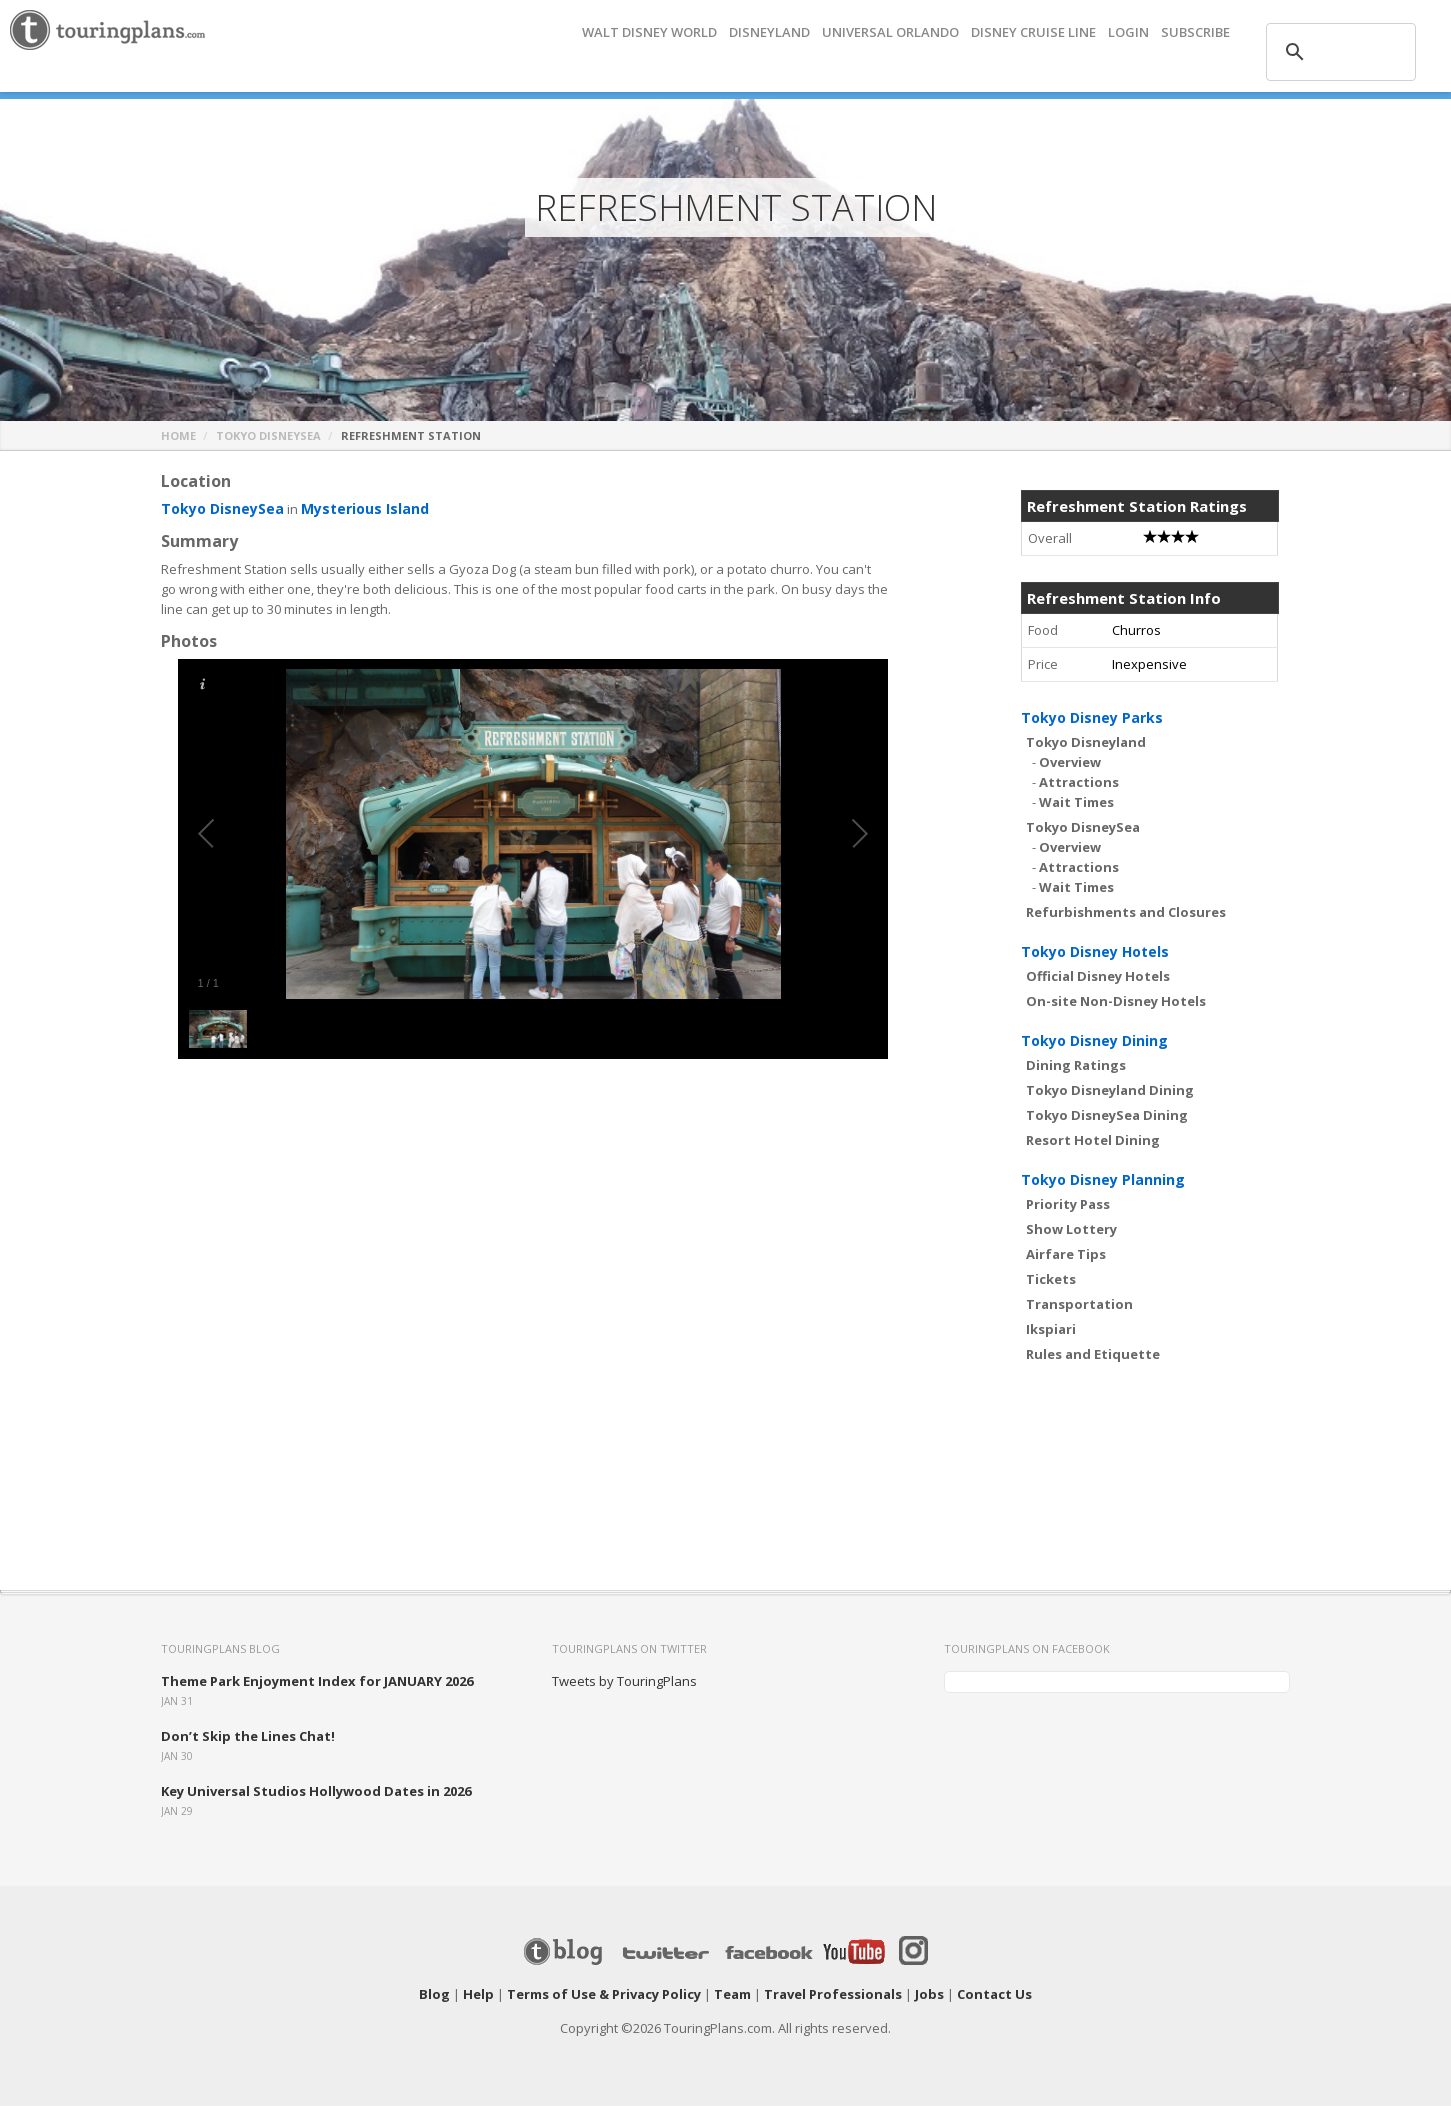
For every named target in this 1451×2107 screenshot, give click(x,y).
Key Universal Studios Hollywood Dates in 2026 (316, 1792)
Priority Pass (1068, 1205)
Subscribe (1195, 32)
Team (732, 1995)
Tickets (1051, 1280)
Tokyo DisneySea (268, 436)
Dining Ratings (1076, 1066)
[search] (1338, 52)
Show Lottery (1071, 1230)
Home (178, 436)
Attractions (1079, 783)
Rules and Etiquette (1093, 1355)
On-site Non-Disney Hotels (1116, 1002)
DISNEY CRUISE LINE (1033, 32)
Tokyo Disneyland (1086, 743)
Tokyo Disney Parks (1092, 718)
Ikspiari (1051, 1330)
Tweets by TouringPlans (624, 1682)
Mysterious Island (352, 510)
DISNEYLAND (769, 32)
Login (1128, 32)
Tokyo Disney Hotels (1095, 952)
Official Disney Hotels (1098, 977)
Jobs (929, 1995)
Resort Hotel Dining (1093, 1141)
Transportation (1079, 1305)
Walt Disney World (649, 32)
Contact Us (994, 1995)
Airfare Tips (1066, 1255)
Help (478, 1995)
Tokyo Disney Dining (1094, 1041)
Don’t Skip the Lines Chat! (248, 1737)
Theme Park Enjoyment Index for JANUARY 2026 (317, 1682)
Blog (434, 1995)
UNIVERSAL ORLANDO (890, 32)
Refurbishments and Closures (1126, 913)
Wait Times (1076, 803)
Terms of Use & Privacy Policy (604, 1995)
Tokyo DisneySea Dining (1107, 1116)
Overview (1070, 763)
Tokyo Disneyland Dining (1110, 1091)
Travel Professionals (833, 1995)
